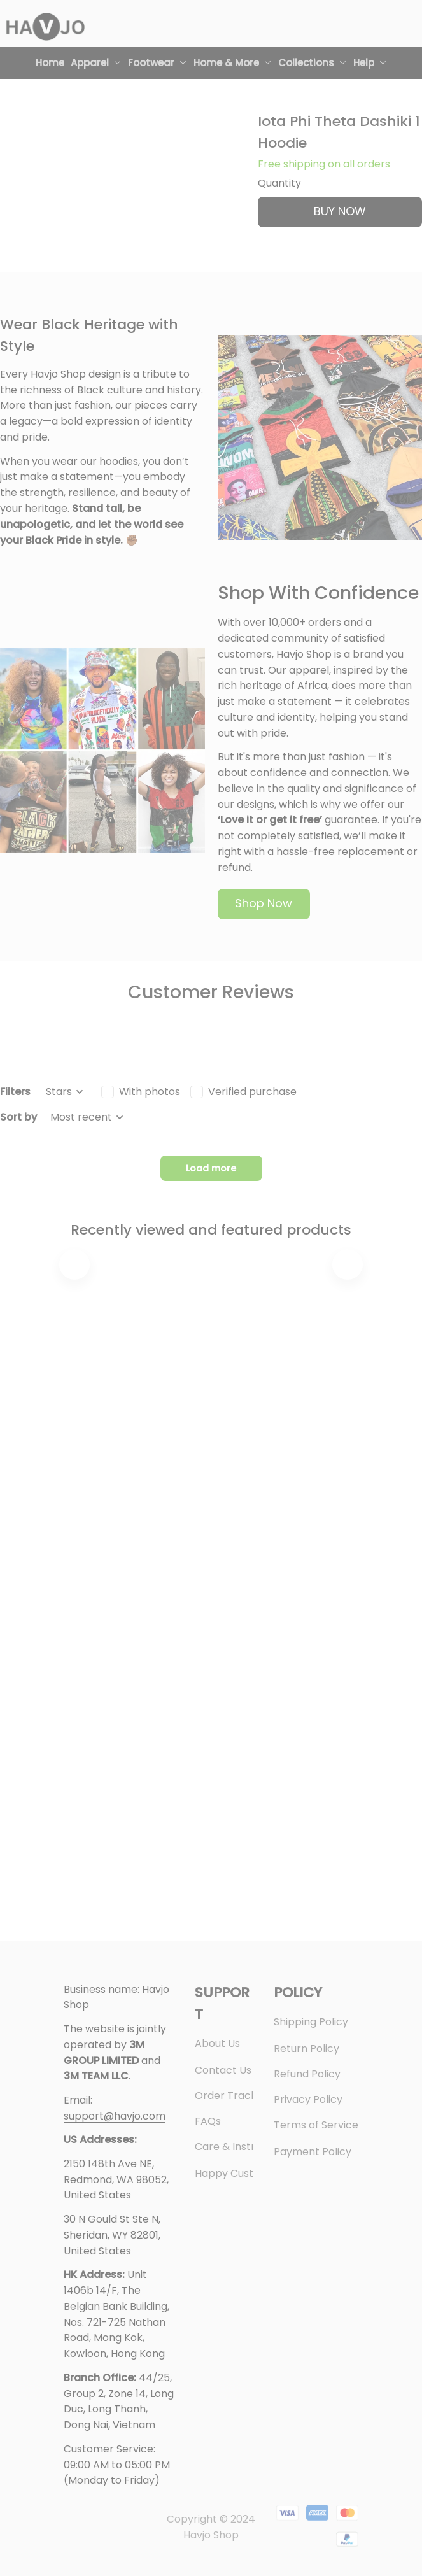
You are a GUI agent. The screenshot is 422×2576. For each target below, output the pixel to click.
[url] (114, 2117)
